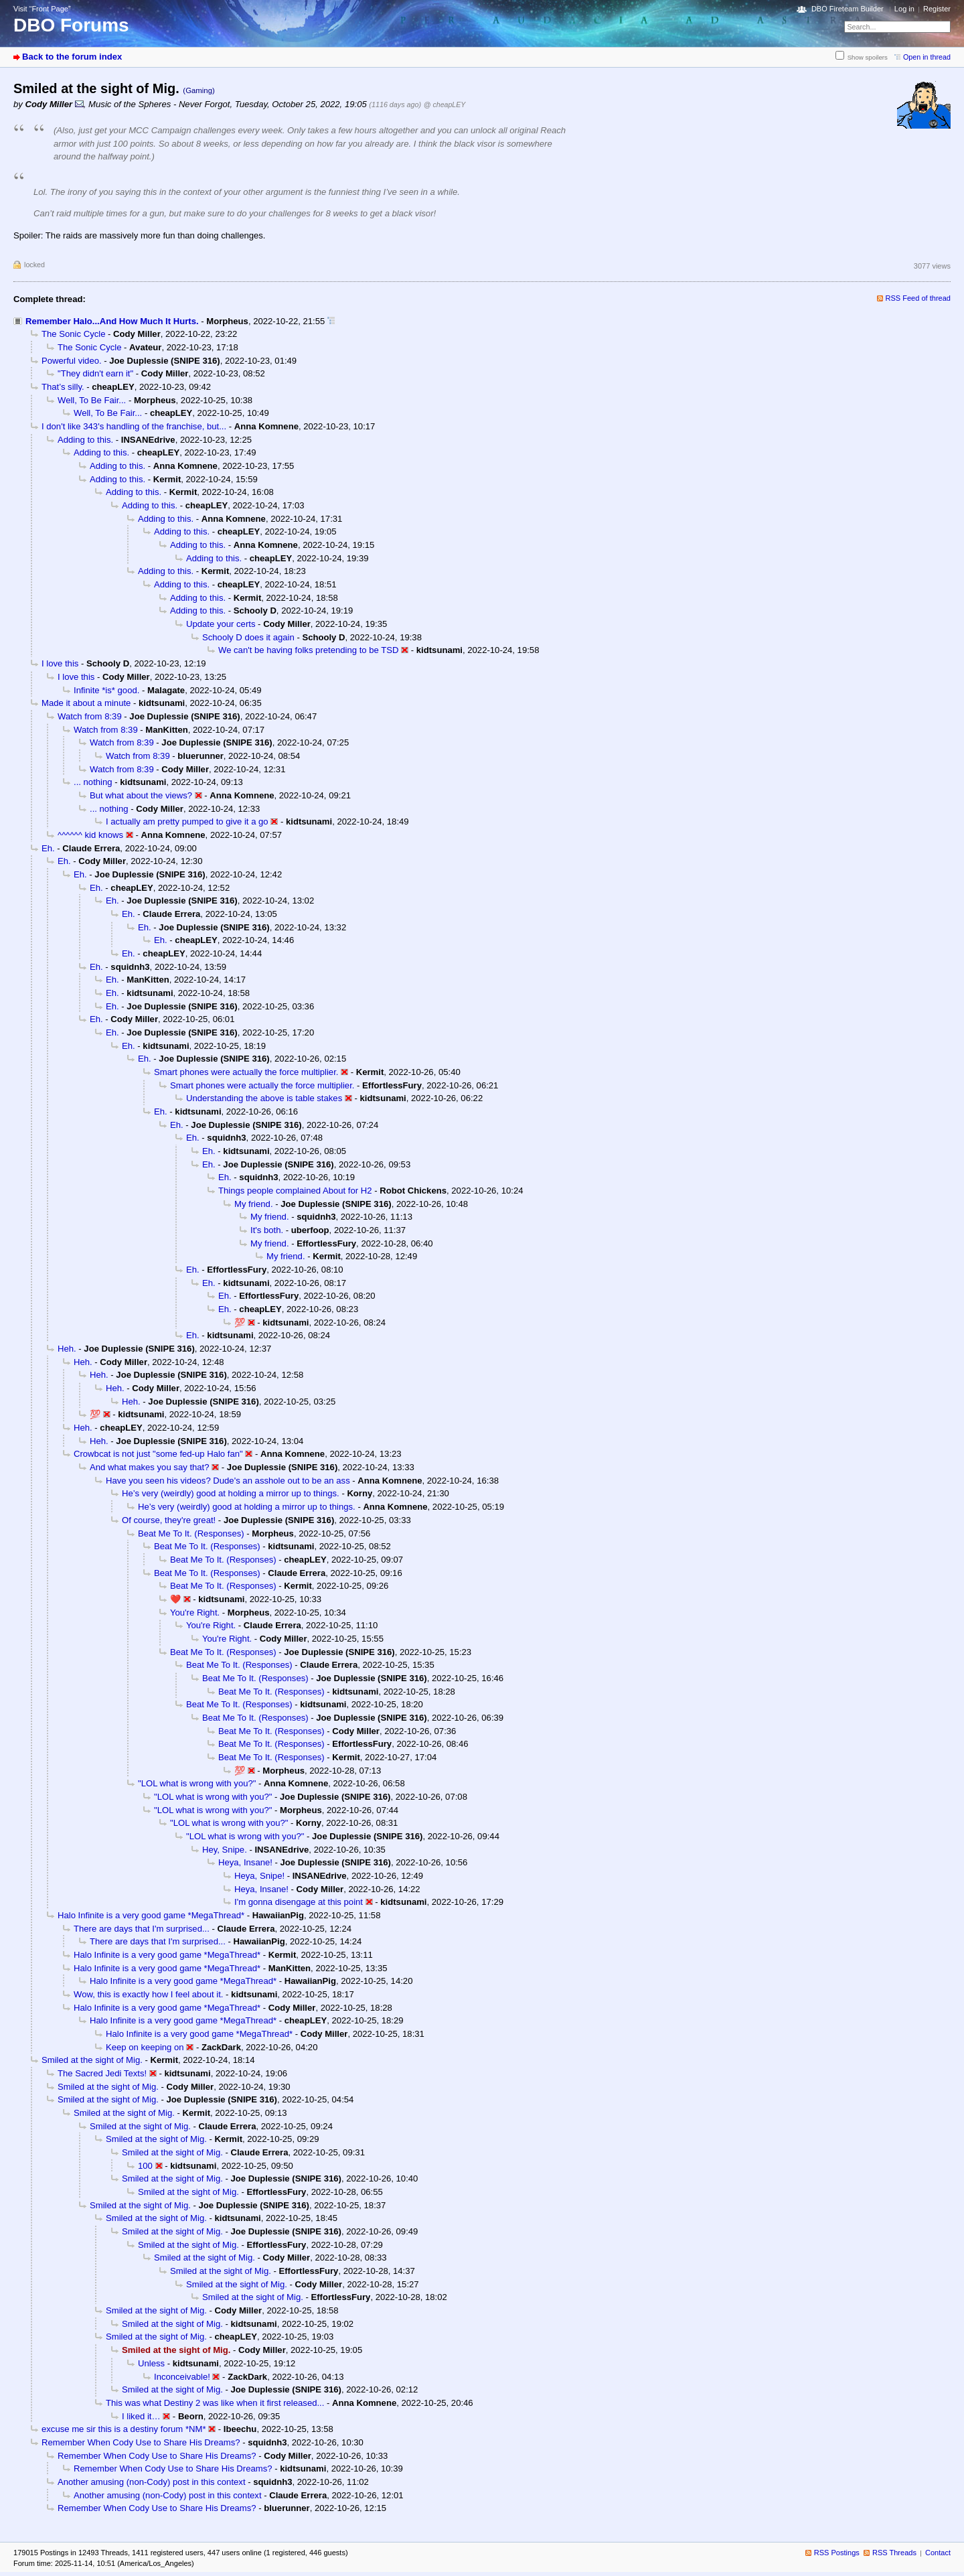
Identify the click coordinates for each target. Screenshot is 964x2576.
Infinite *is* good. (106, 690)
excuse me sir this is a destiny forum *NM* (124, 2429)
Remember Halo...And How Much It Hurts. (112, 321)
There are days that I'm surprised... (142, 1929)
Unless (151, 2363)
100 (145, 2166)
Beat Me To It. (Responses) (191, 1533)
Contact (938, 2553)
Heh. (67, 1349)
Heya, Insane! (245, 1862)
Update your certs (220, 624)
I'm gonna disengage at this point (298, 1902)
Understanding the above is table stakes (264, 1098)
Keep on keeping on (145, 2047)
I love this (60, 663)
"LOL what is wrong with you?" (197, 1783)
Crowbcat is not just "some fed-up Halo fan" (158, 1454)
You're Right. (195, 1612)
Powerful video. (72, 361)
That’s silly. (63, 387)
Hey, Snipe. (224, 1850)
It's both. (266, 1230)
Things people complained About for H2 (295, 1191)
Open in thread (927, 57)
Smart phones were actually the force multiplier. (246, 1072)
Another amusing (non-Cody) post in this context (152, 2482)
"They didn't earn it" (95, 373)
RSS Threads (894, 2553)
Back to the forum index (72, 57)
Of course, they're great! (169, 1520)
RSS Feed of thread (918, 298)
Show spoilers (868, 57)
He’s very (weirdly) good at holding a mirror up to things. (230, 1493)
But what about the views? (141, 795)
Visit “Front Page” (42, 9)
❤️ (175, 1599)
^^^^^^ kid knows (90, 835)
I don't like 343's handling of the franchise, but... (134, 426)
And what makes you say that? (150, 1467)
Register (937, 9)
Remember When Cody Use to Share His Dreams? (141, 2442)
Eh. (48, 848)
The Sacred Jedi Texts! (102, 2073)
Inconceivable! (182, 2377)
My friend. (253, 1204)
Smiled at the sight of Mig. (92, 2060)
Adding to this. (85, 440)
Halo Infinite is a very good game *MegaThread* (151, 1915)
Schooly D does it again (248, 637)
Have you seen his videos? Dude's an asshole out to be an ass (228, 1481)
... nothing (93, 782)
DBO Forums (71, 25)
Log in (904, 9)
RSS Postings (837, 2553)
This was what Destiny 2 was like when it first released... (215, 2403)
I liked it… (141, 2416)
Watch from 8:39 (90, 716)
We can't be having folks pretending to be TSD (308, 650)
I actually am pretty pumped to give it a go (187, 821)
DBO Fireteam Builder (847, 9)
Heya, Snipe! (259, 1876)
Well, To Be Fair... (92, 400)
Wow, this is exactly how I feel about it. (148, 1994)
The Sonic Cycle (73, 334)
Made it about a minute (86, 703)
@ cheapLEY (445, 104)
